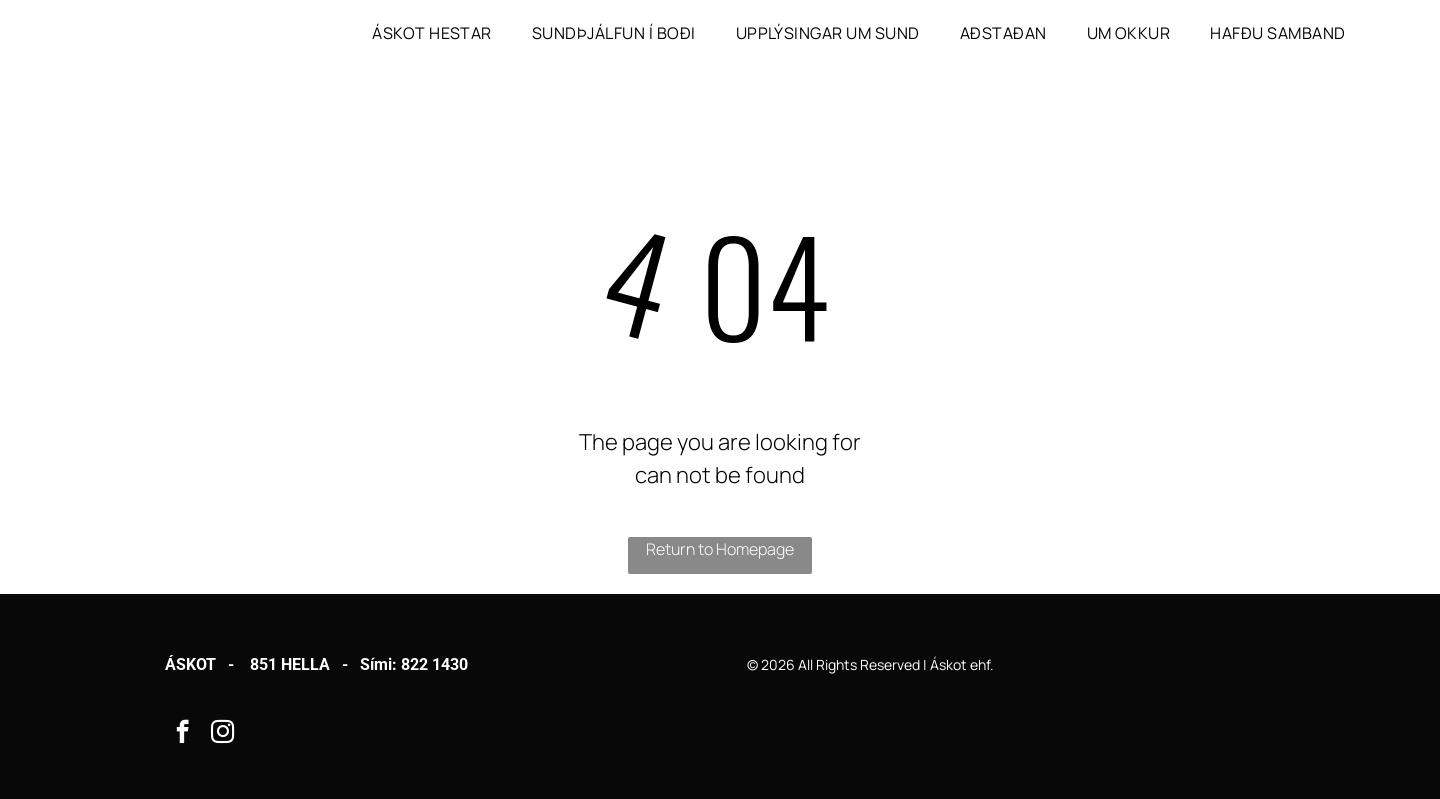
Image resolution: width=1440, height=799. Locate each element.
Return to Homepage (720, 549)
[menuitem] (432, 33)
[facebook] (182, 734)
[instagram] (222, 734)
